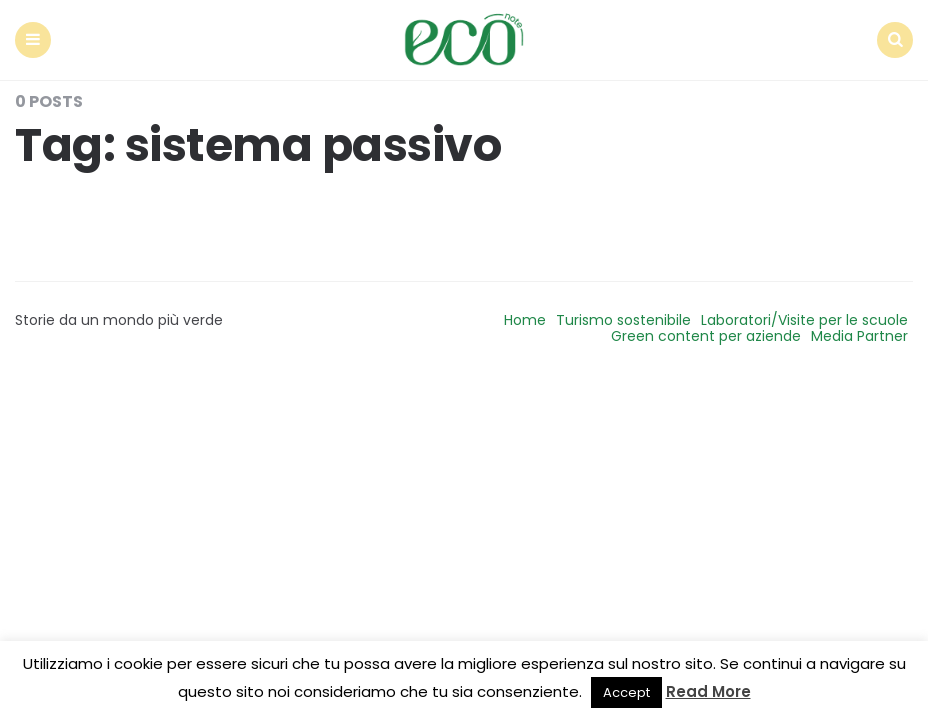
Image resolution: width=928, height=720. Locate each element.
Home (525, 320)
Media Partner (859, 336)
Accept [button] (626, 692)
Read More (708, 691)
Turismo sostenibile (623, 320)
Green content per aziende (706, 336)
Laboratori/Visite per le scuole (804, 320)
